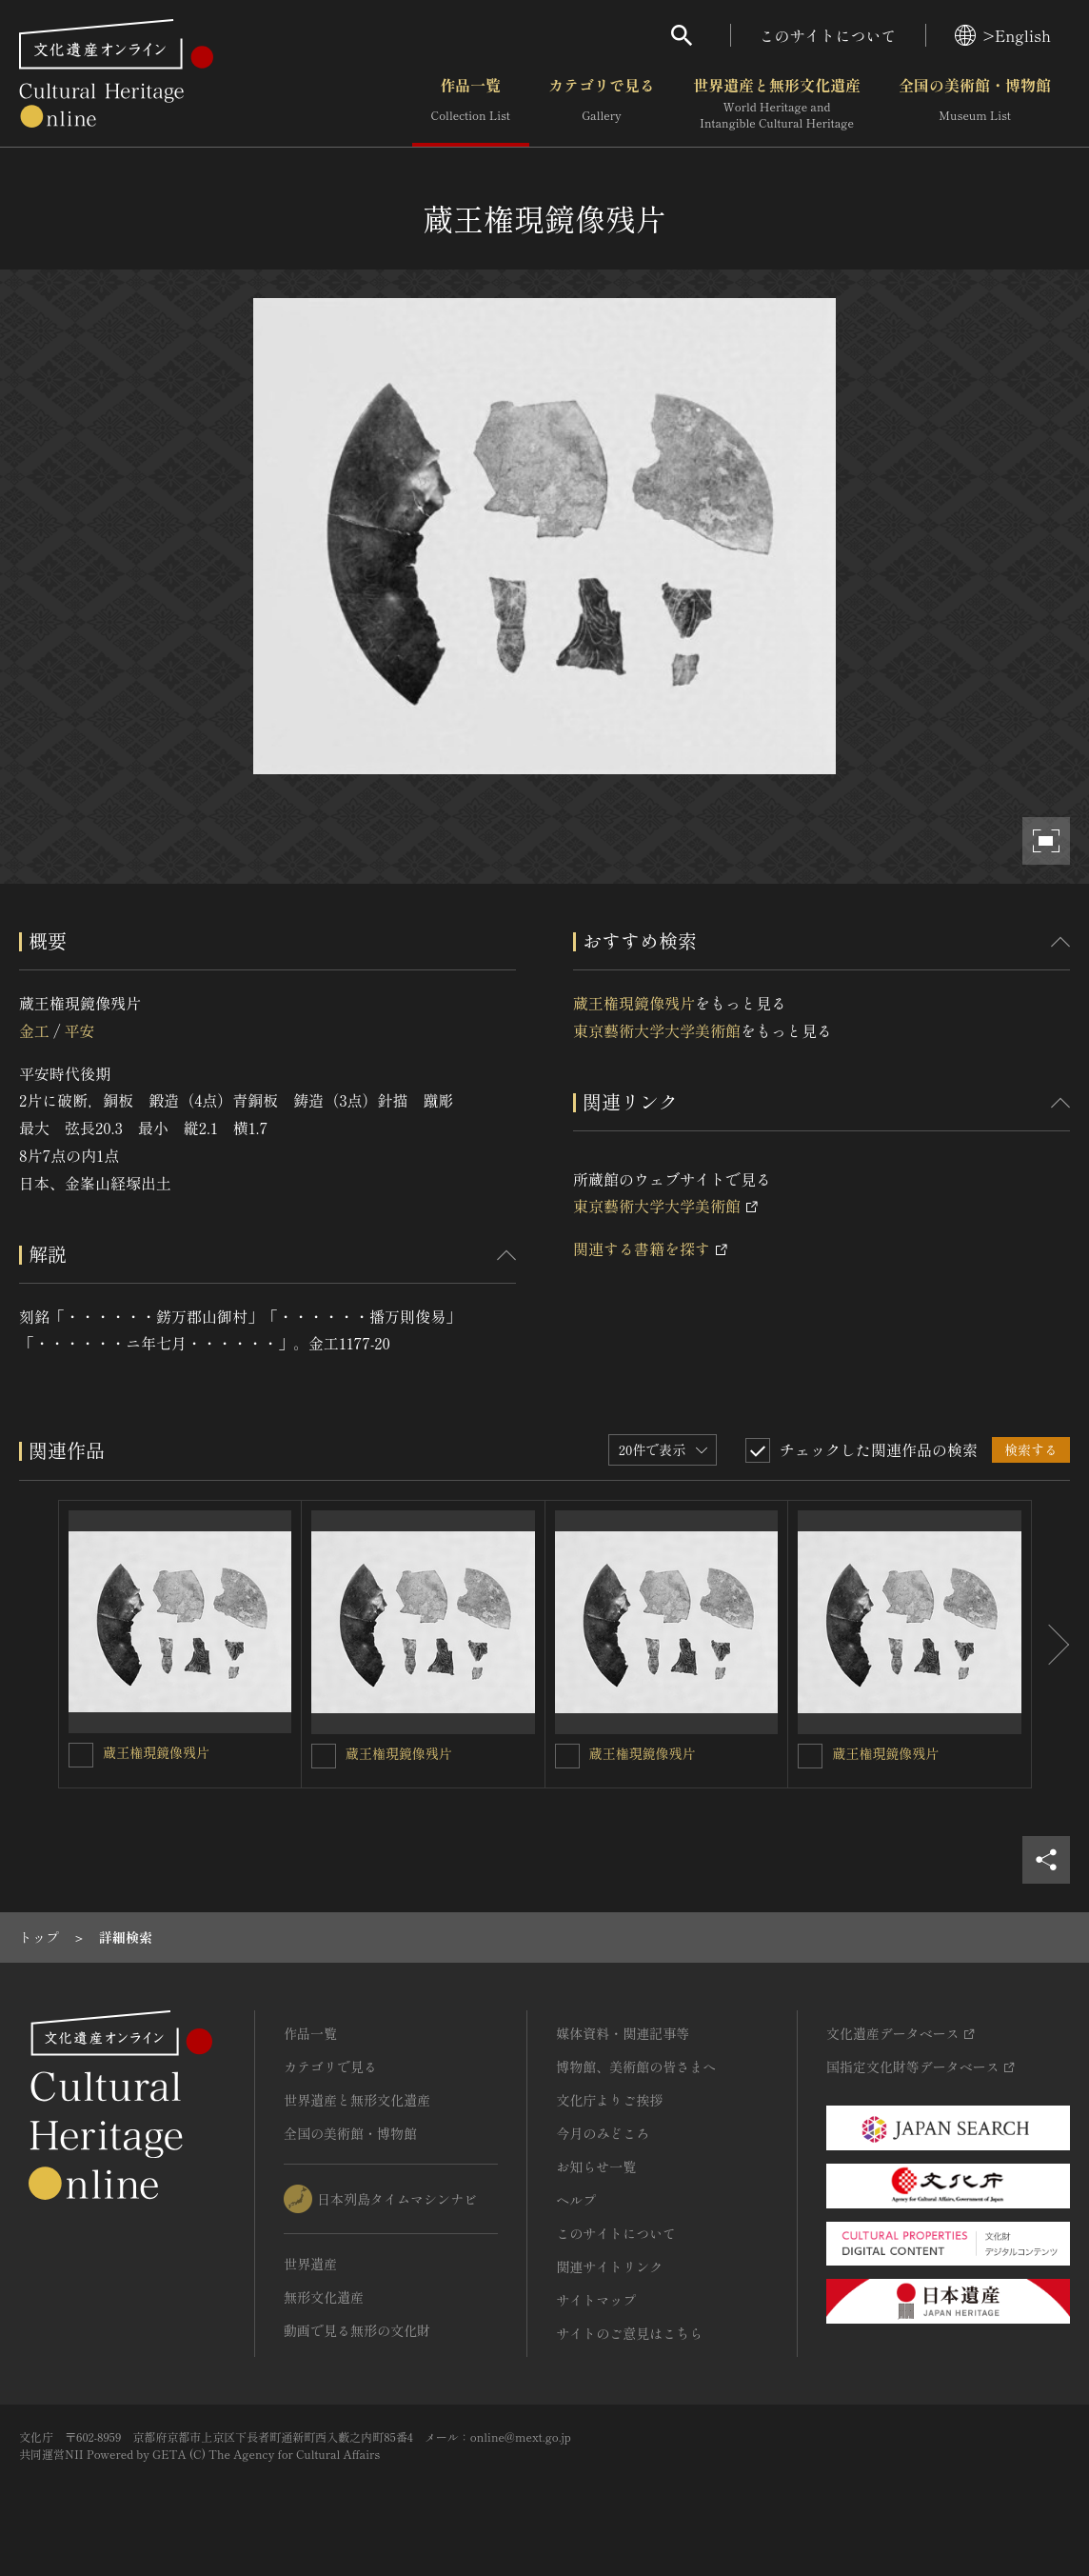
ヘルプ (576, 2199)
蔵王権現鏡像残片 (634, 1002)
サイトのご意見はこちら (629, 2333)
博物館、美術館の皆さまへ (636, 2066)
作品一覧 (470, 103)
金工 (34, 1030)
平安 (79, 1030)
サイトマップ (596, 2299)
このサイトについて (828, 35)
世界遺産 (310, 2263)
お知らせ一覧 (596, 2166)
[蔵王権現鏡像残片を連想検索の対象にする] (81, 1755)
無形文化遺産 (324, 2296)
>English (1003, 35)
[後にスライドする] (1051, 1644)
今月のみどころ (602, 2133)
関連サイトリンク (609, 2266)
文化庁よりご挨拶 (609, 2099)
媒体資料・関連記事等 (622, 2033)
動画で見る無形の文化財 (357, 2330)
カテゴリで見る (601, 103)
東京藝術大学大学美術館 (657, 1030)
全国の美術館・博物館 (975, 103)
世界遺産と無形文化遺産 (777, 103)
